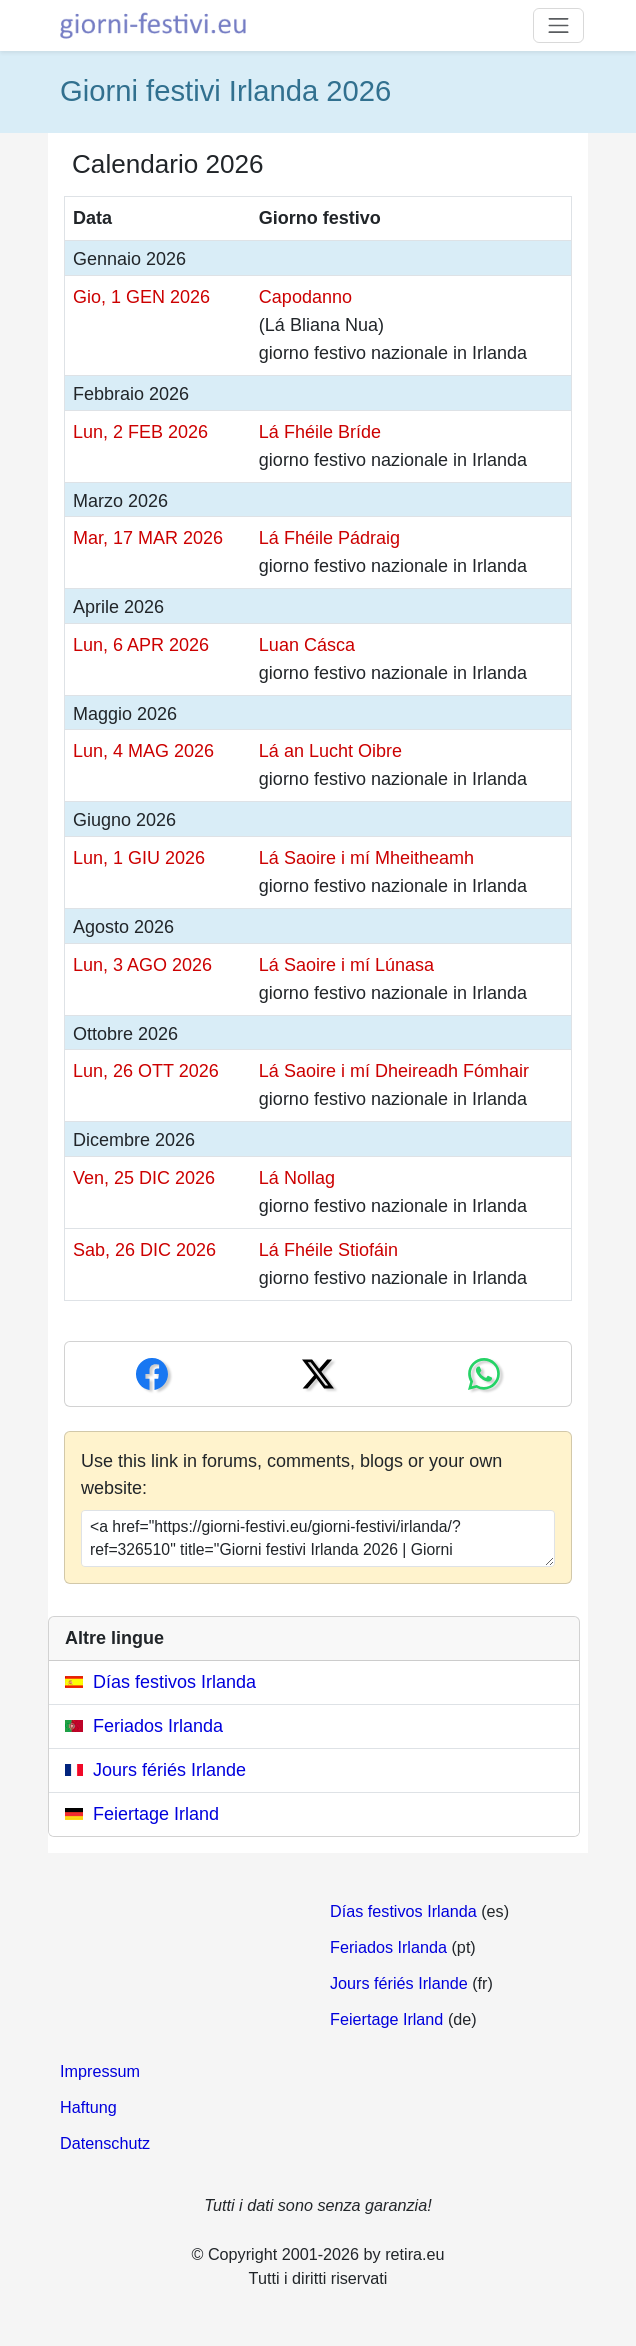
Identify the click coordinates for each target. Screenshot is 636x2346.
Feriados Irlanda (158, 1726)
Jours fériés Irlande (169, 1770)
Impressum (100, 2071)
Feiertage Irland (156, 1814)
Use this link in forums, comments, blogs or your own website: (291, 1474)
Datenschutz (105, 2143)
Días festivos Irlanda (174, 1682)
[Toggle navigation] (558, 25)
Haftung (88, 2107)
